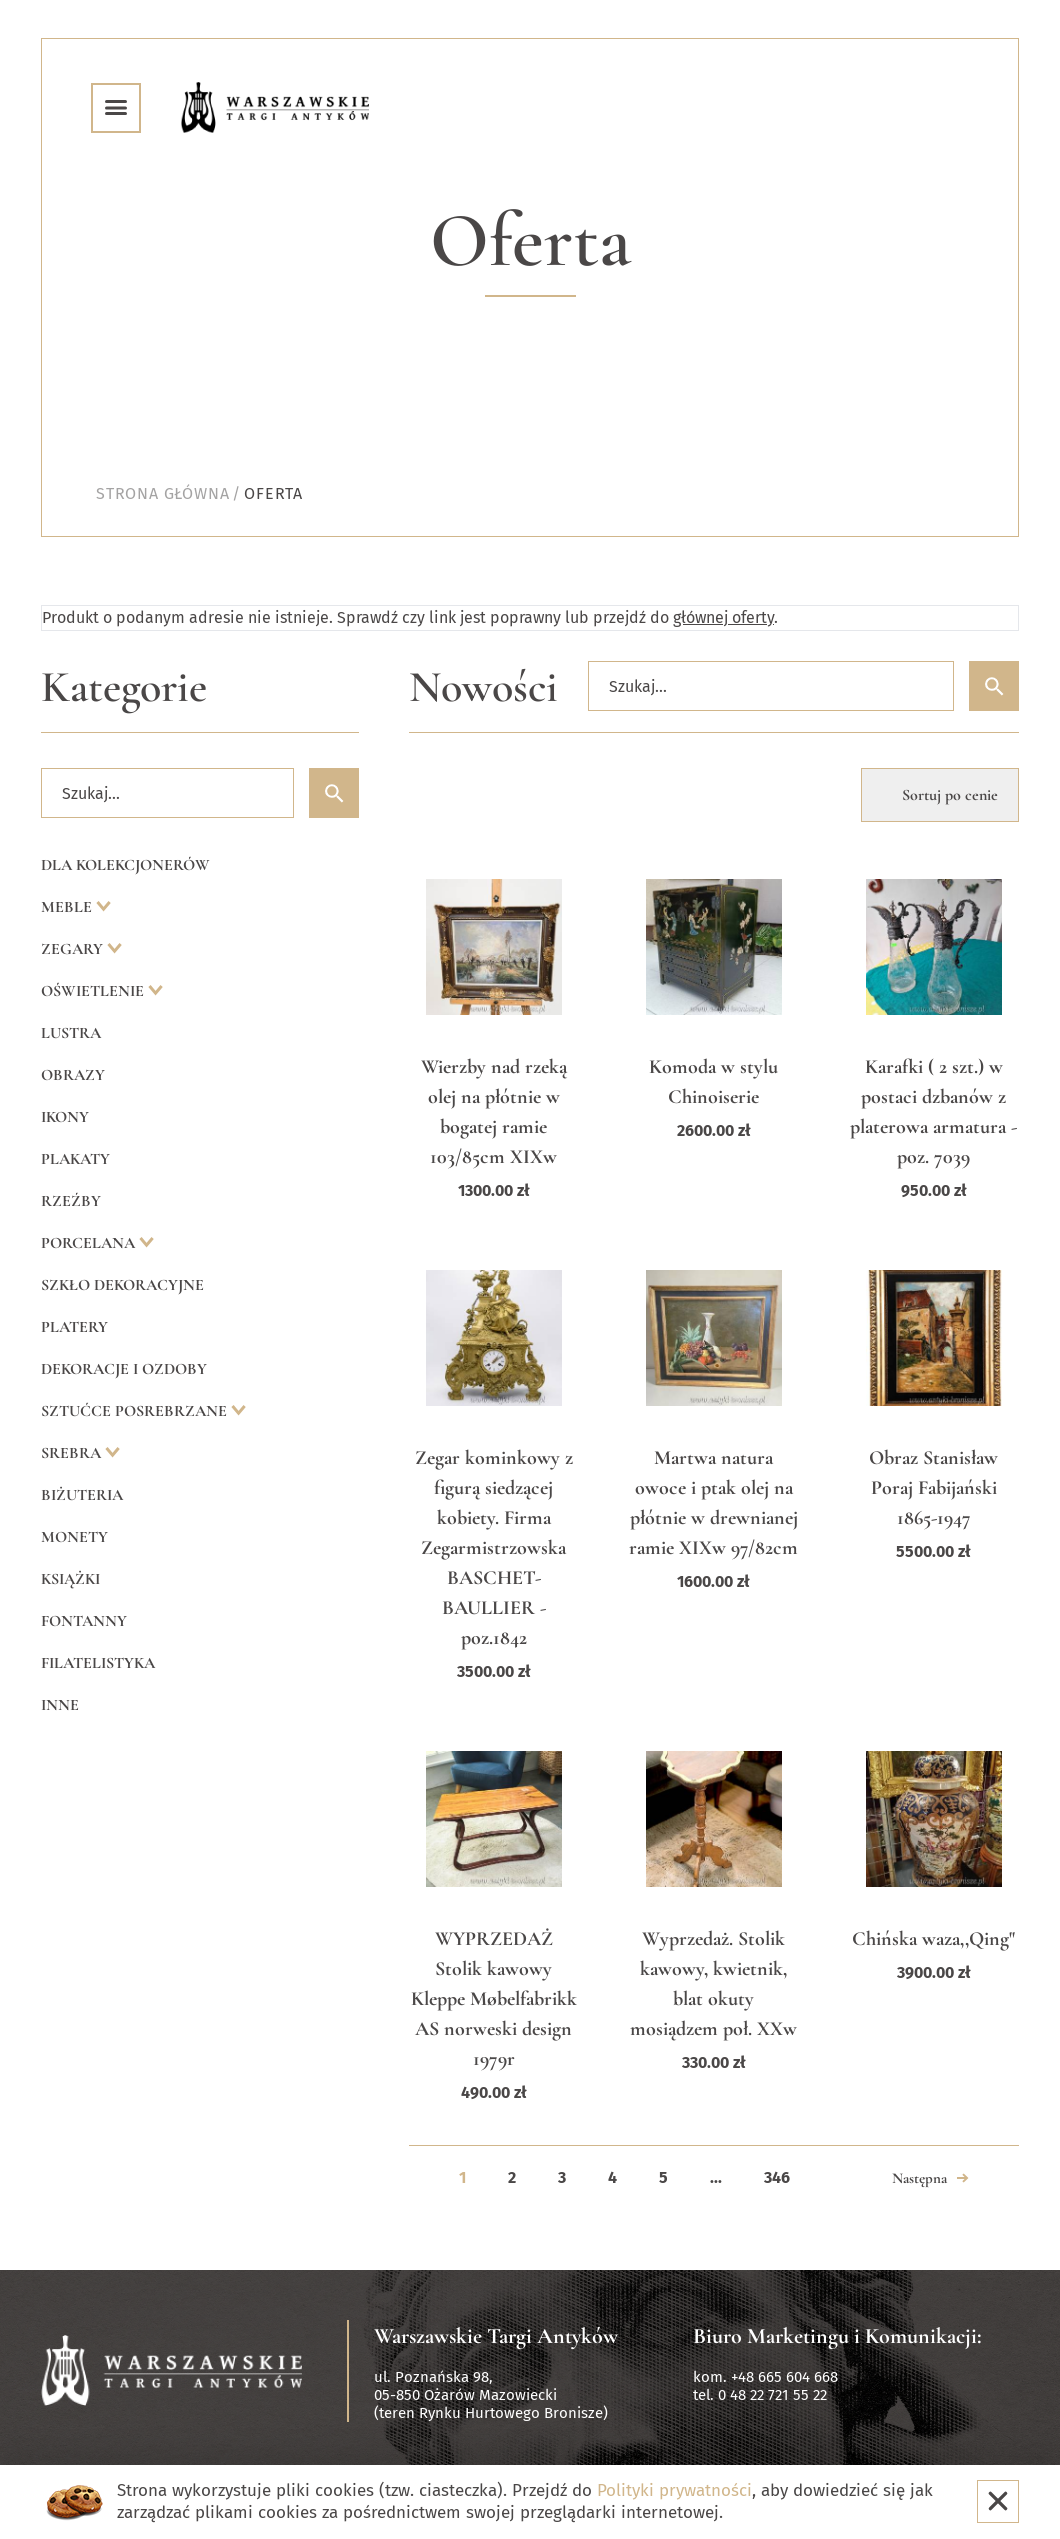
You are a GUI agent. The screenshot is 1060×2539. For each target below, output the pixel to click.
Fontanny (84, 1621)
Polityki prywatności (674, 2490)
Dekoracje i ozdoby (124, 1369)
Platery (74, 1327)
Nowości (483, 687)
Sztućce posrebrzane (136, 1411)
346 (777, 2177)
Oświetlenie (94, 991)
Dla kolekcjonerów (125, 865)
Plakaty (75, 1159)
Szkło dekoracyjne (122, 1285)
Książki (70, 1579)
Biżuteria (82, 1495)
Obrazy (73, 1075)
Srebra (73, 1453)
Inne (60, 1705)
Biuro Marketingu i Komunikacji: (837, 2336)
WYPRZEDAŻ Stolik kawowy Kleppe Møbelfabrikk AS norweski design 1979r (494, 1999)
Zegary (74, 949)
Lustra (71, 1033)
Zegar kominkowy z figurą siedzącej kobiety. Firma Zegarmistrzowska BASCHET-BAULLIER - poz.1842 (494, 1548)
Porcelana (90, 1243)
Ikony (65, 1117)
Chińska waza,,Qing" (933, 1939)
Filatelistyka (98, 1663)
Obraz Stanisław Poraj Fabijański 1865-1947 (933, 1488)
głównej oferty (723, 617)
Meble (68, 907)
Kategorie (124, 687)
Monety (74, 1537)
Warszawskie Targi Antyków (496, 2336)
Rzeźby (71, 1201)
